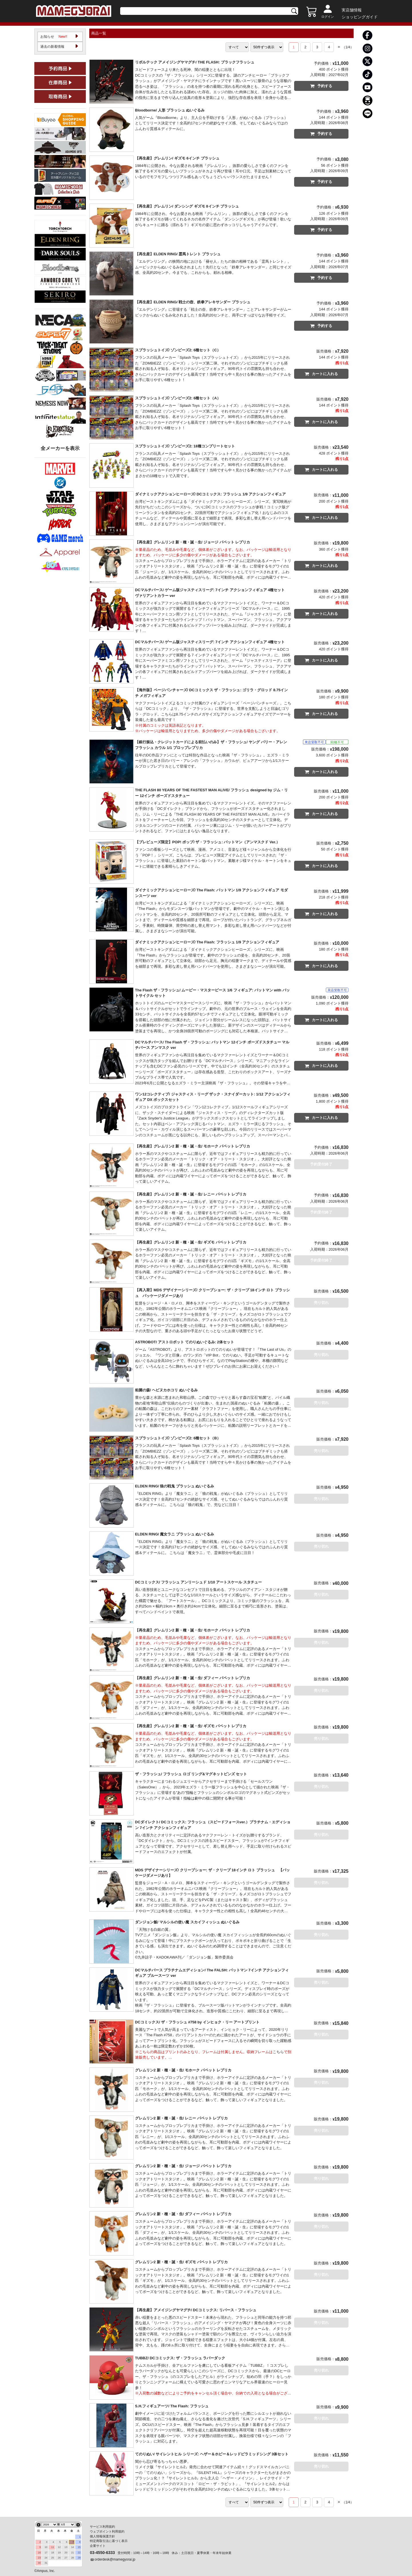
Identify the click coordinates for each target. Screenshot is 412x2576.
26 (59, 2557)
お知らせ (54, 38)
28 (72, 2557)
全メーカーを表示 (60, 450)
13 (65, 2546)
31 (46, 2562)
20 (65, 2552)
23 (39, 2557)
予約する (321, 87)
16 (39, 2552)
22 (79, 2552)
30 (39, 2562)
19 (59, 2552)
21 (72, 2552)
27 (65, 2557)
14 (72, 2546)
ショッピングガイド (360, 17)
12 (59, 2546)
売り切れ (321, 1304)
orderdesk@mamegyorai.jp (114, 2559)
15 (79, 2546)
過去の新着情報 (53, 49)
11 (52, 2546)
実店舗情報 (352, 10)
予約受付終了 (321, 1166)
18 (52, 2552)
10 (46, 2546)
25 (52, 2557)
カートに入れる (321, 375)
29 (79, 2557)
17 (46, 2552)
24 (46, 2557)
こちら (278, 2053)
